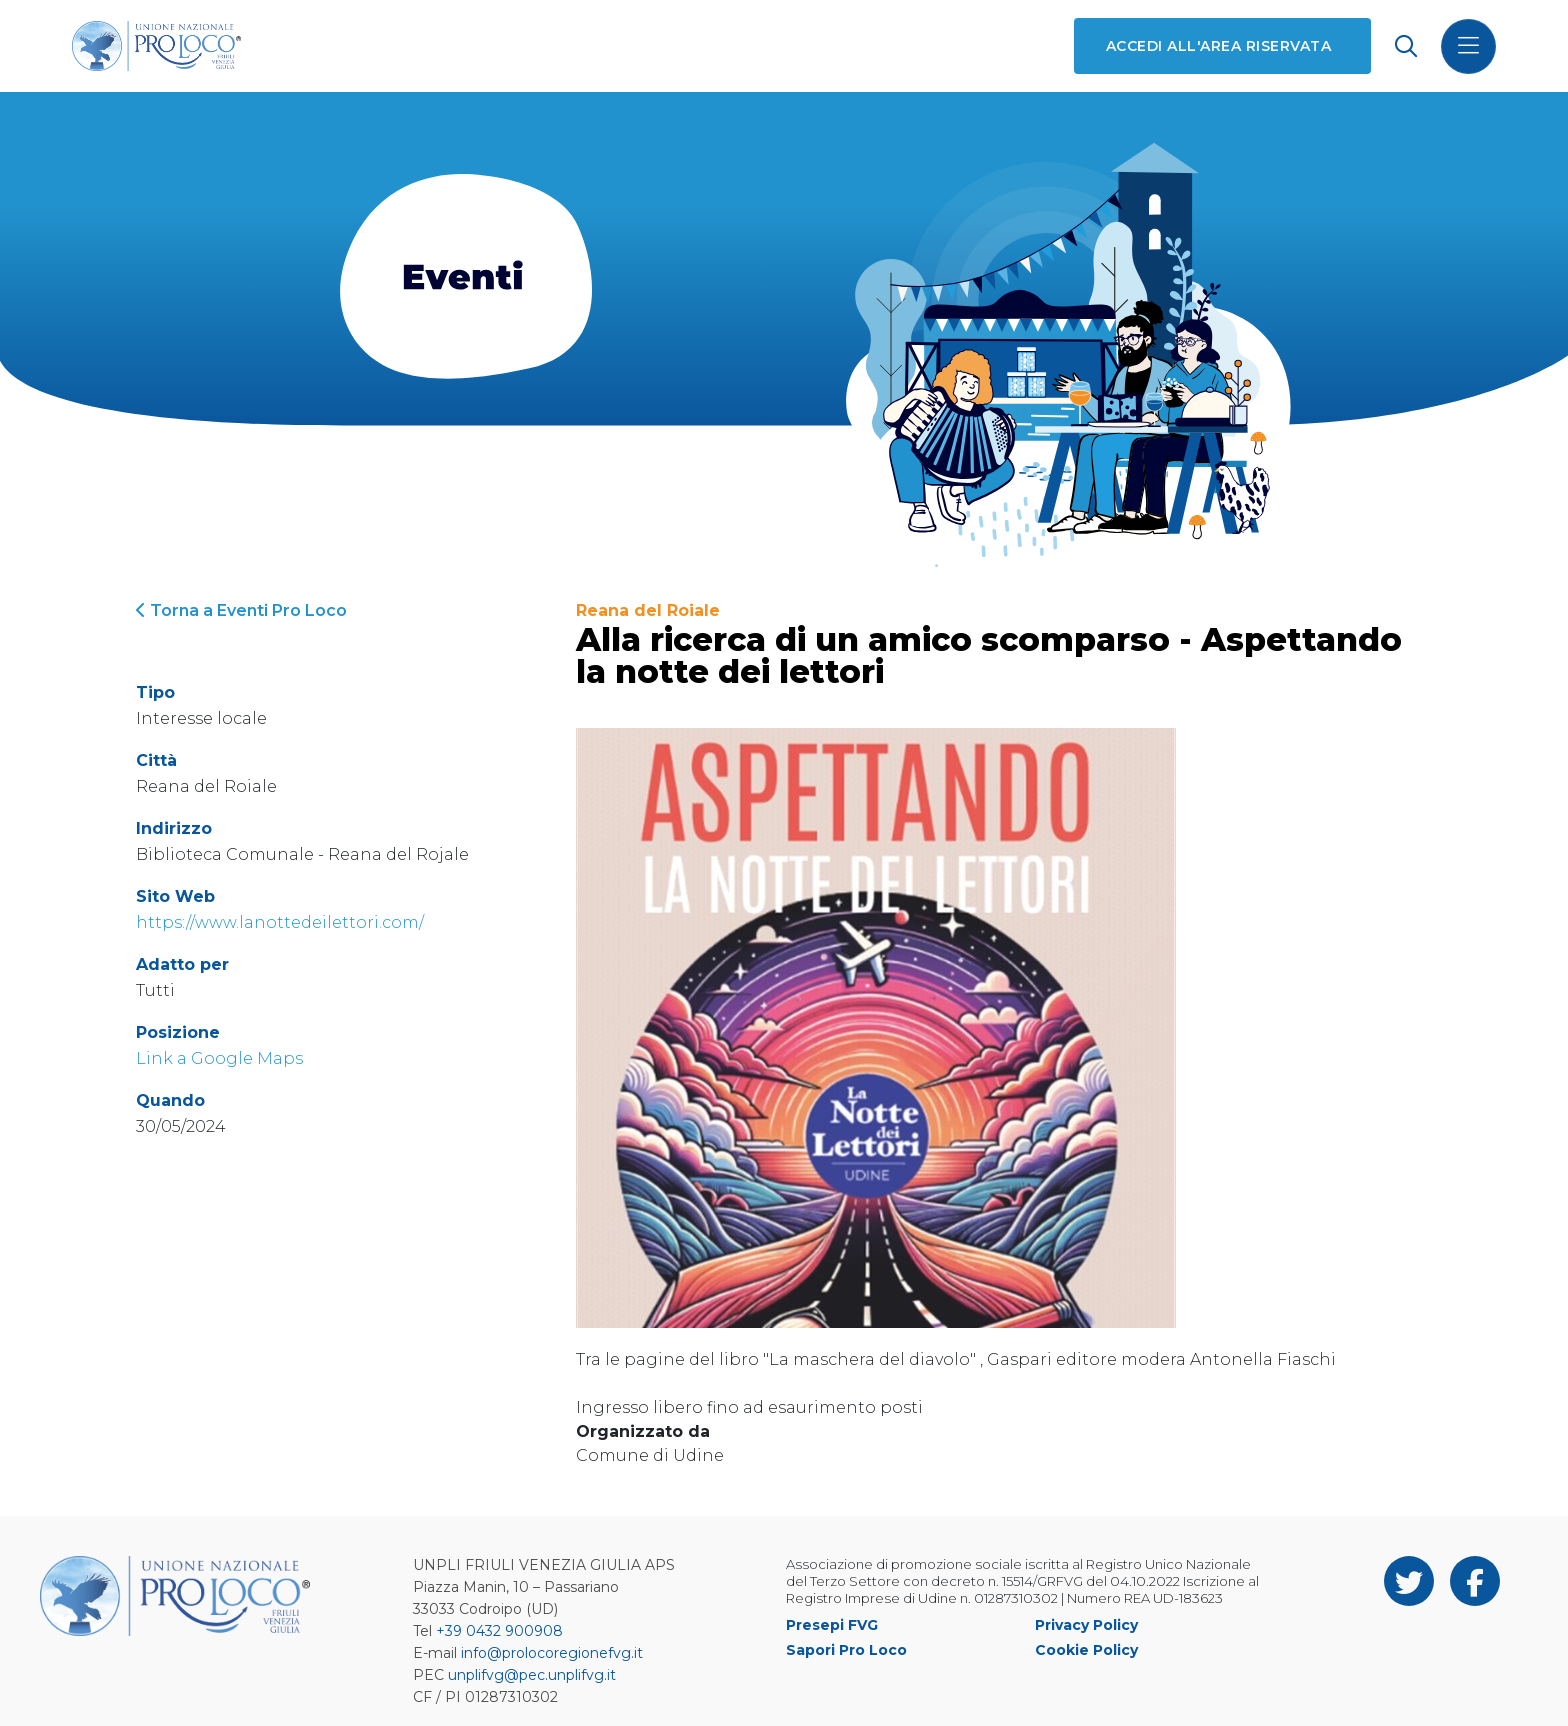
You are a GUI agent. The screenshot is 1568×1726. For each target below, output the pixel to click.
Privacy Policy (1086, 1625)
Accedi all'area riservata (1218, 46)
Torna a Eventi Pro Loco (241, 610)
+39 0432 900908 (499, 1631)
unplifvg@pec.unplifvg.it (532, 1675)
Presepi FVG (832, 1625)
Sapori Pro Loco (846, 1650)
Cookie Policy (1086, 1650)
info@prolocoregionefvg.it (552, 1653)
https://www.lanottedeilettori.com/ (280, 922)
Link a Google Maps (219, 1058)
